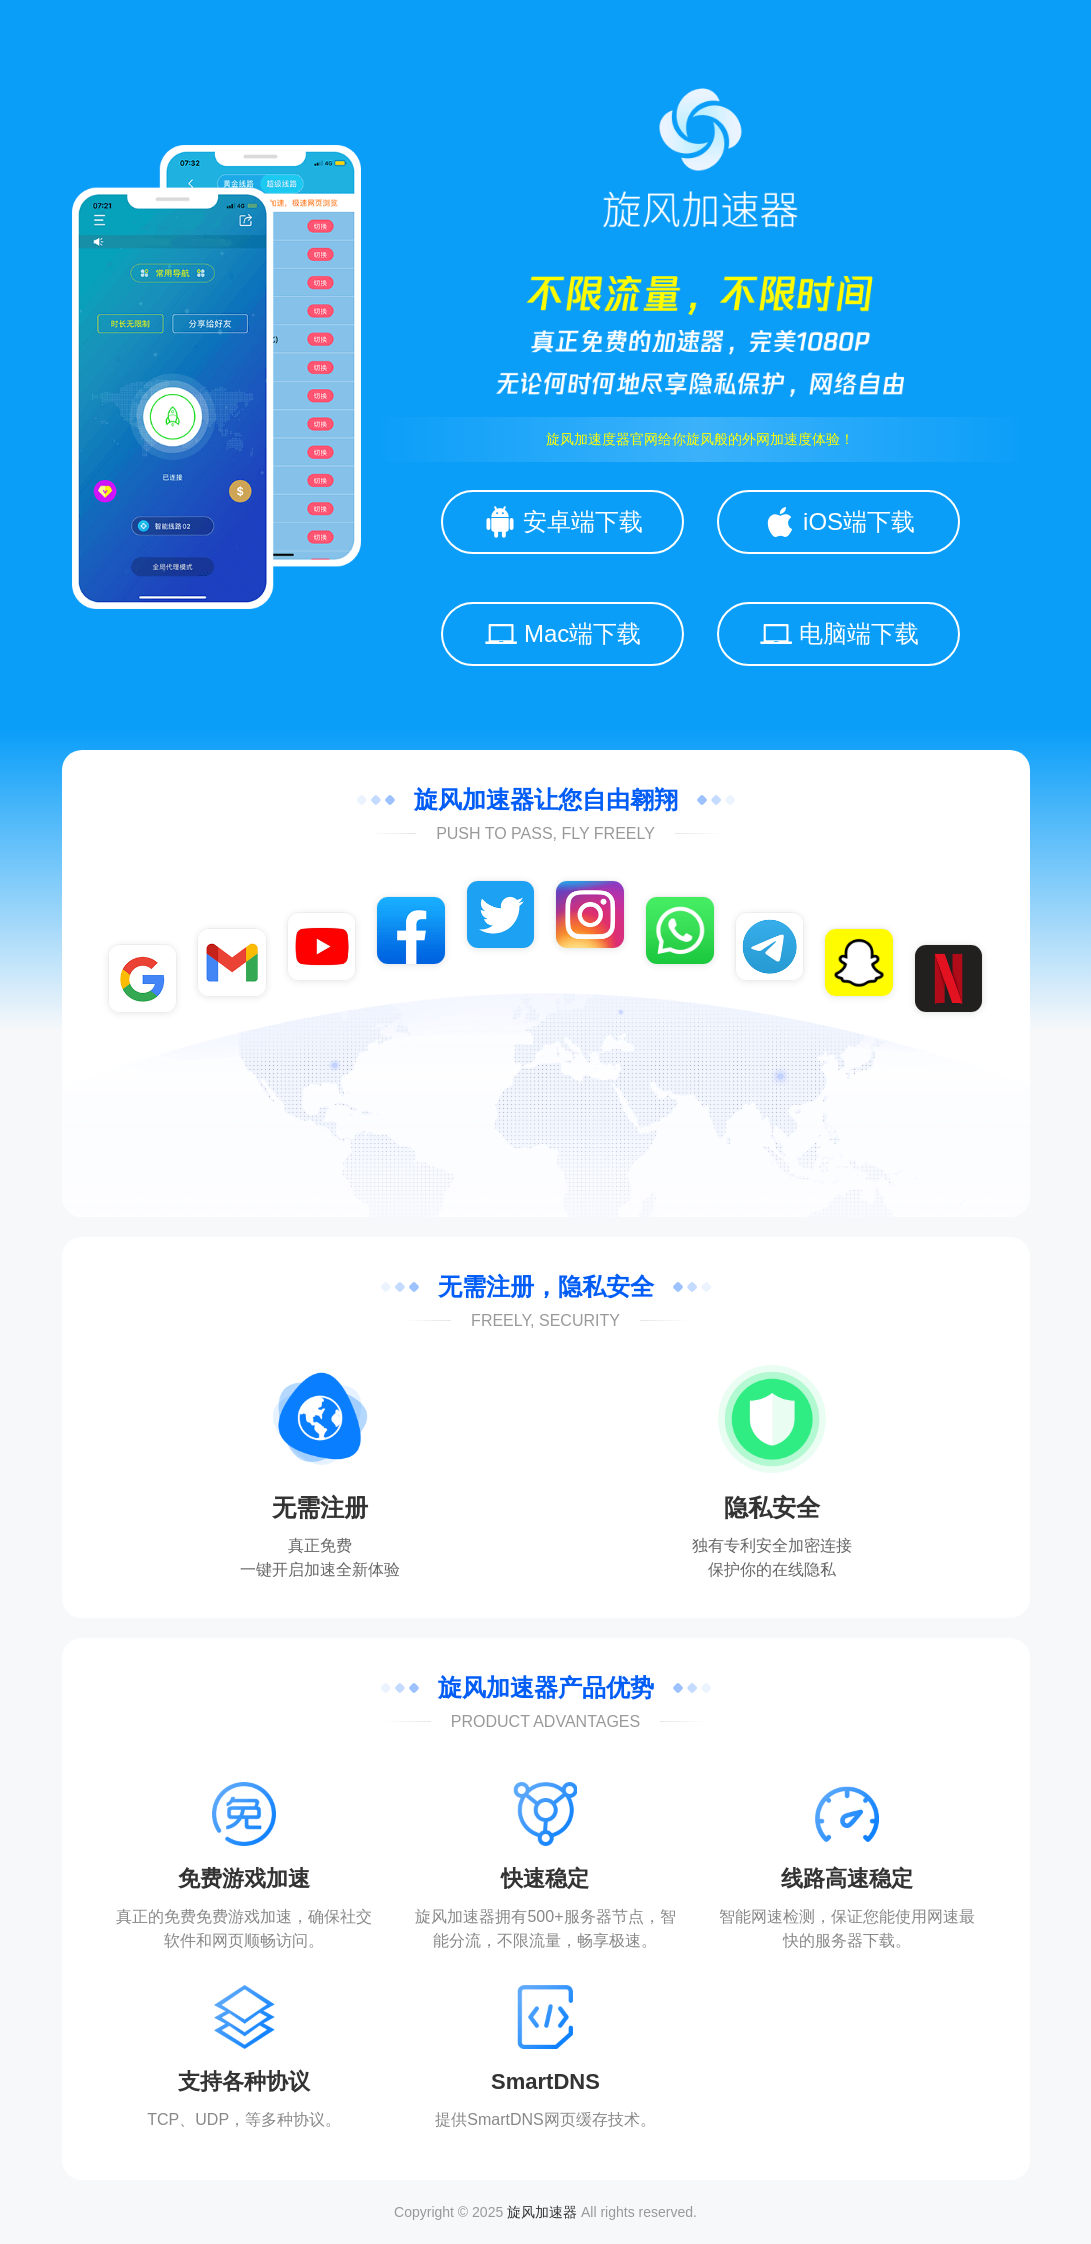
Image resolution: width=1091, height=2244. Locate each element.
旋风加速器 (542, 2212)
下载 (879, 1940)
